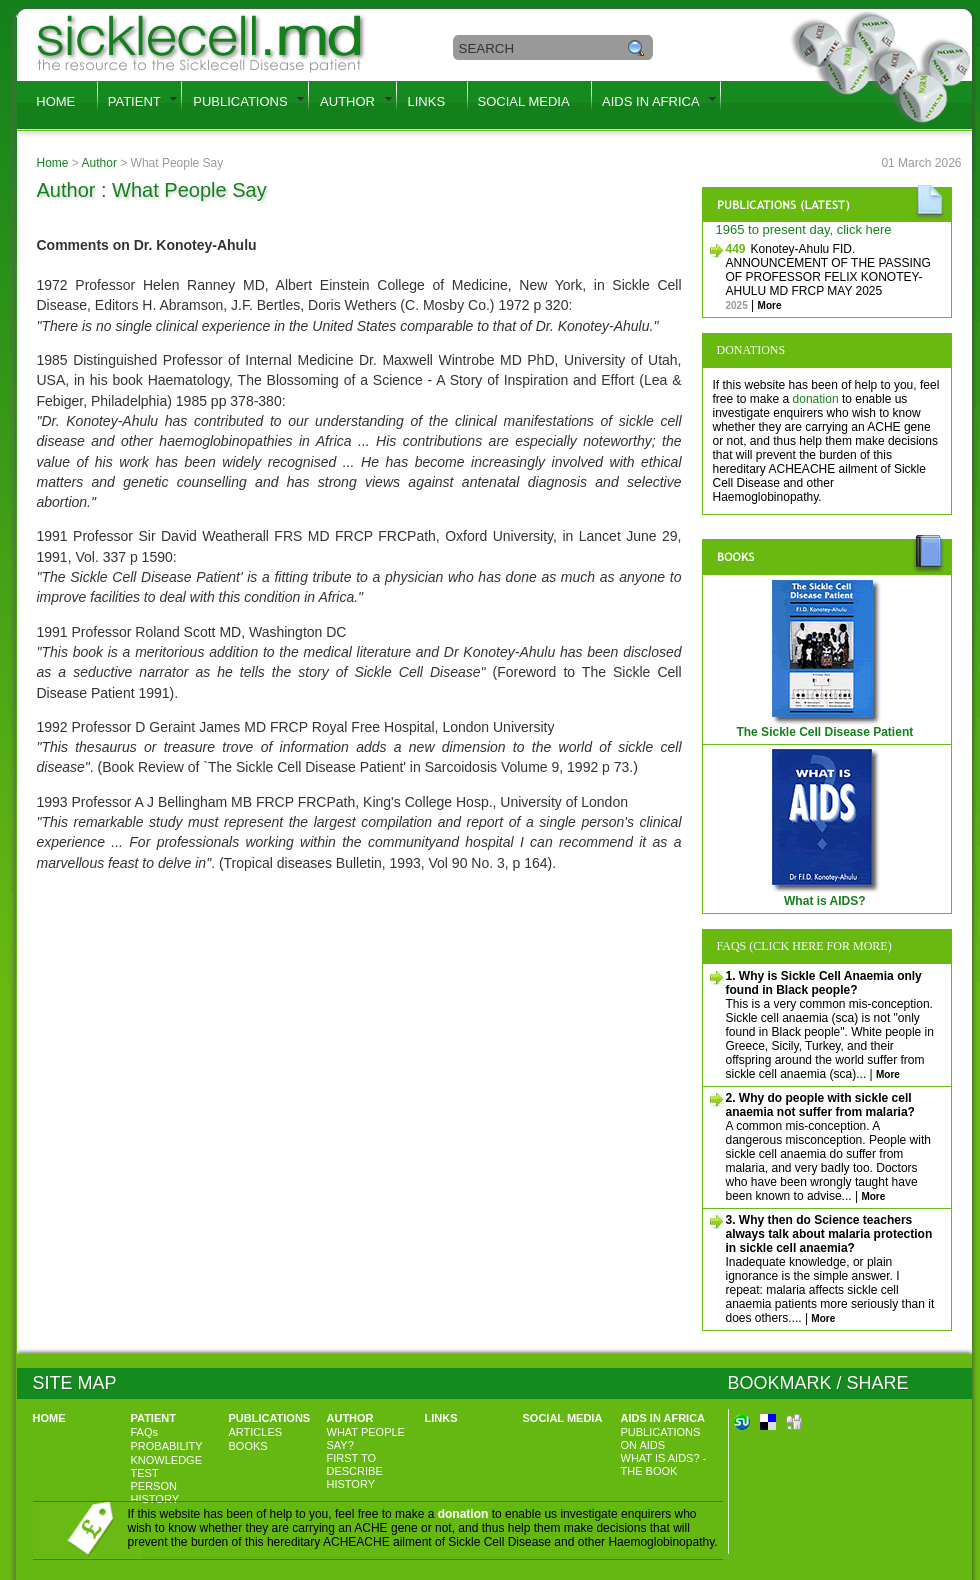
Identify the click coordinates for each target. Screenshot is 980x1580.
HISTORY (351, 1484)
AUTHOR (347, 101)
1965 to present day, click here (804, 229)
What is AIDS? (827, 895)
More (770, 305)
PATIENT (134, 101)
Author (99, 163)
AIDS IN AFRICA (651, 101)
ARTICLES (256, 1432)
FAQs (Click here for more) (804, 946)
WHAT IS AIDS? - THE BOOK (664, 1464)
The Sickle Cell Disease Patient (826, 726)
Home (53, 163)
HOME (55, 101)
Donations (751, 350)
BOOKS (248, 1446)
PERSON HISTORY (155, 1492)
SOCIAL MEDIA (524, 101)
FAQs (145, 1432)
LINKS (427, 101)
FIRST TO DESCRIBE (355, 1464)
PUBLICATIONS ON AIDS (661, 1438)
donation (816, 399)
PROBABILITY (167, 1446)
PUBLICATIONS (240, 101)
